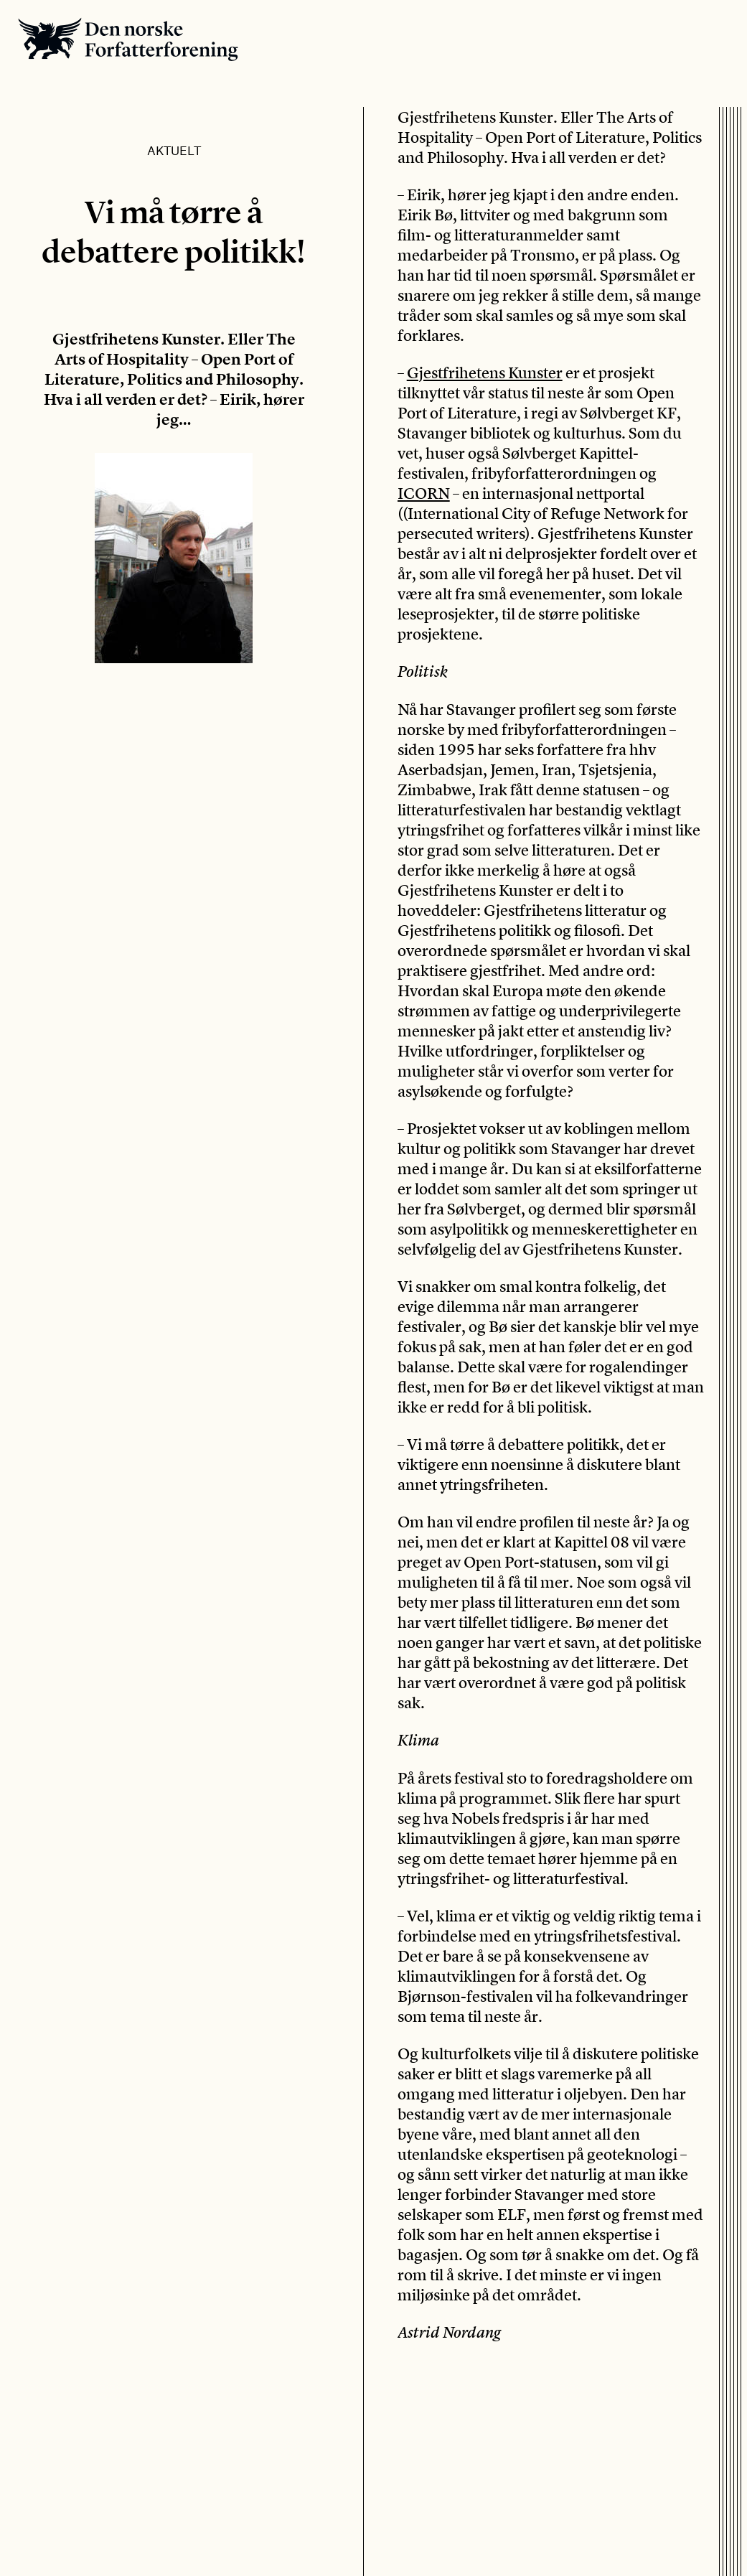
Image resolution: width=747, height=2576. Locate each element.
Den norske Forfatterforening (128, 39)
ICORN (424, 493)
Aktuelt (174, 150)
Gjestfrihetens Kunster (485, 372)
